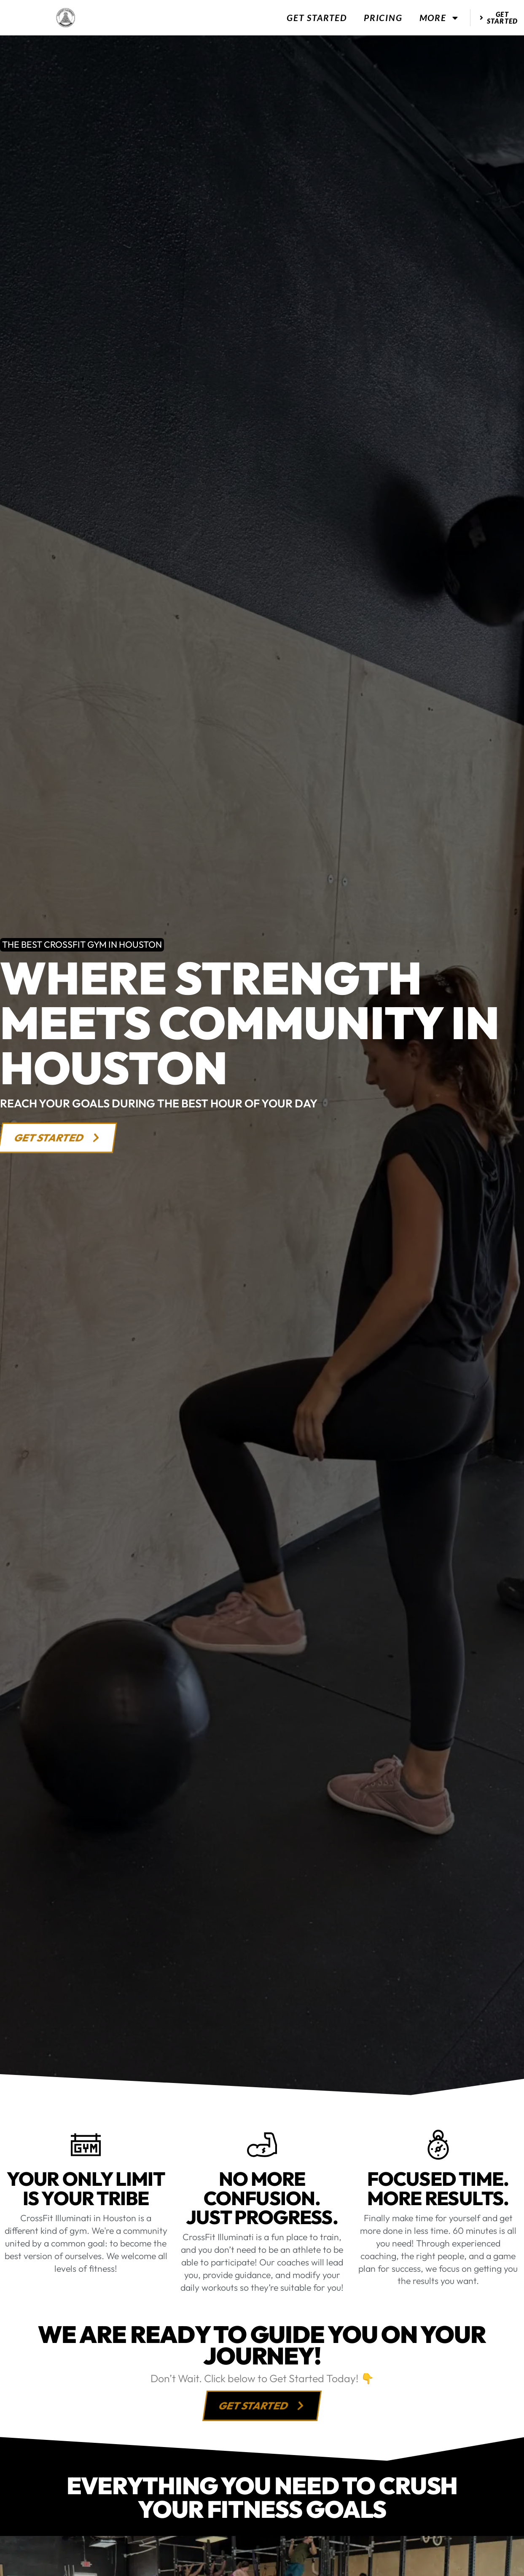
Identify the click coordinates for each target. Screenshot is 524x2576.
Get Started (317, 17)
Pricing (383, 17)
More (439, 18)
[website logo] (65, 17)
